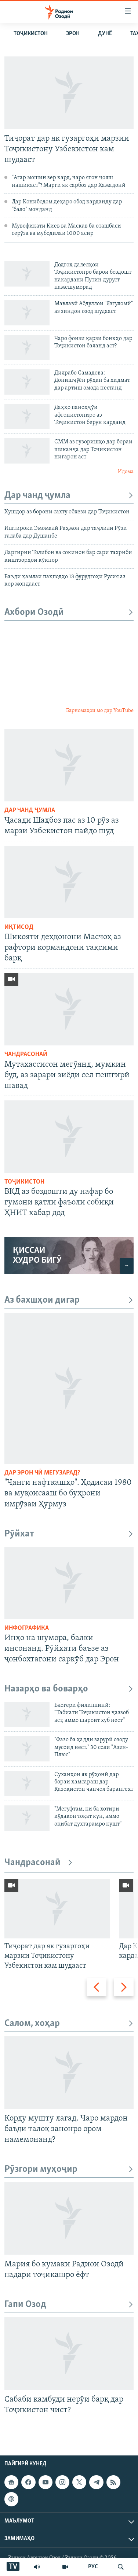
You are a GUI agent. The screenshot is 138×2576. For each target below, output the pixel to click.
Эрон (73, 34)
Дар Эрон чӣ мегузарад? (42, 1472)
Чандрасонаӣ (25, 1054)
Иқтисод (18, 927)
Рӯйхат (69, 1534)
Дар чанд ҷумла (69, 496)
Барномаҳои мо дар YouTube (100, 710)
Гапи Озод (69, 2305)
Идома (126, 472)
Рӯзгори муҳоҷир (69, 2169)
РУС (93, 2567)
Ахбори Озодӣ (69, 612)
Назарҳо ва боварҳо (69, 1689)
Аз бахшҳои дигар (69, 1300)
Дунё (105, 34)
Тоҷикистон (31, 34)
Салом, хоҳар (69, 2024)
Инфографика (26, 1628)
